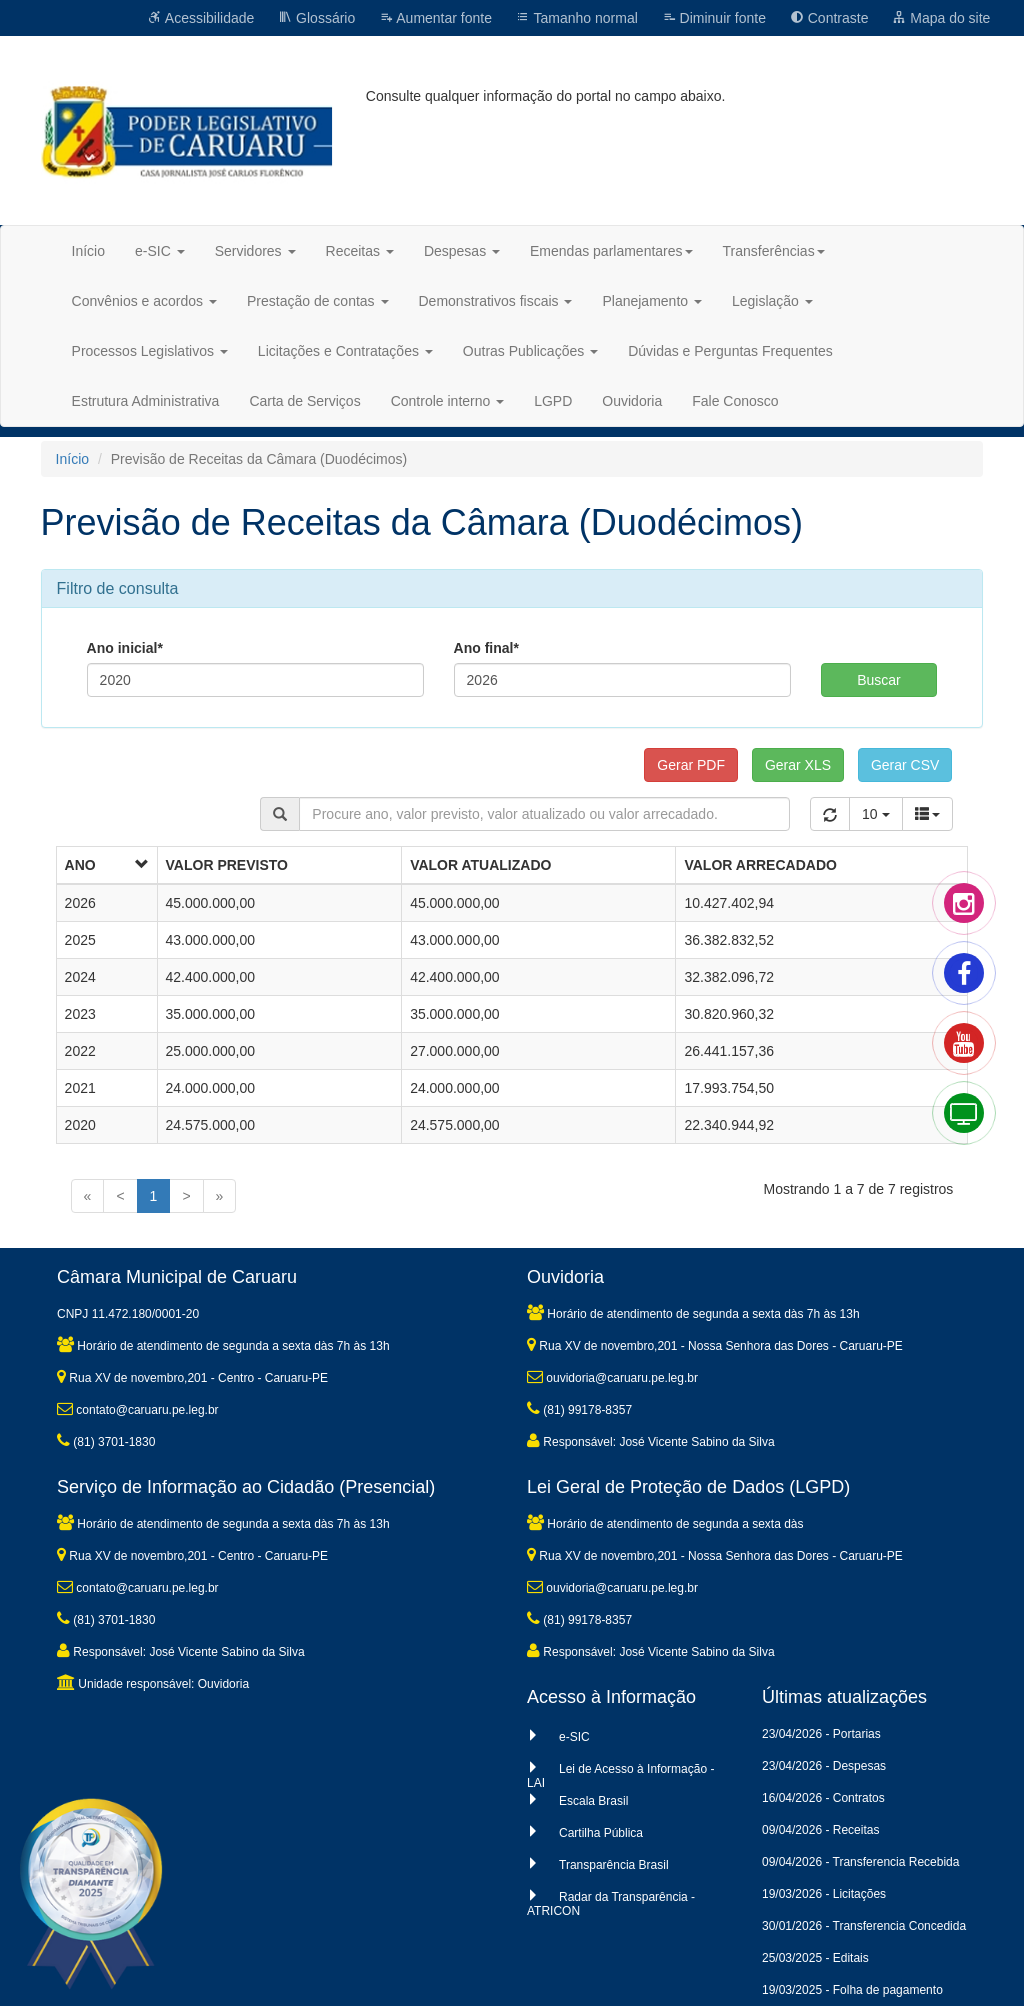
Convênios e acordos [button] (144, 301)
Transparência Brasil (614, 1865)
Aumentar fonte (435, 18)
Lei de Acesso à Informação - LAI (620, 1776)
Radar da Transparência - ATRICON (611, 1904)
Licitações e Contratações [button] (345, 351)
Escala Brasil (593, 1801)
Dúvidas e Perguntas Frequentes (730, 351)
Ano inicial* (125, 648)
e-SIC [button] (160, 251)
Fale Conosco (735, 401)
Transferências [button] (774, 251)
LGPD (553, 401)
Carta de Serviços (304, 401)
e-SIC (574, 1737)
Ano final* (486, 648)
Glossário (316, 18)
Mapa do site (941, 18)
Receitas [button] (360, 251)
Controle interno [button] (448, 401)
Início (88, 251)
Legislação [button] (772, 301)
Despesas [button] (462, 251)
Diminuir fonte (714, 18)
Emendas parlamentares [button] (611, 251)
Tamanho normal (577, 18)
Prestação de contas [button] (318, 301)
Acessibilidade (201, 18)
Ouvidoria (632, 401)
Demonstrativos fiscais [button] (496, 301)
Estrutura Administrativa (146, 401)
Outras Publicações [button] (530, 351)
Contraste (829, 18)
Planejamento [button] (652, 301)
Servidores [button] (255, 251)
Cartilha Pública (601, 1833)
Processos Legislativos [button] (150, 351)
